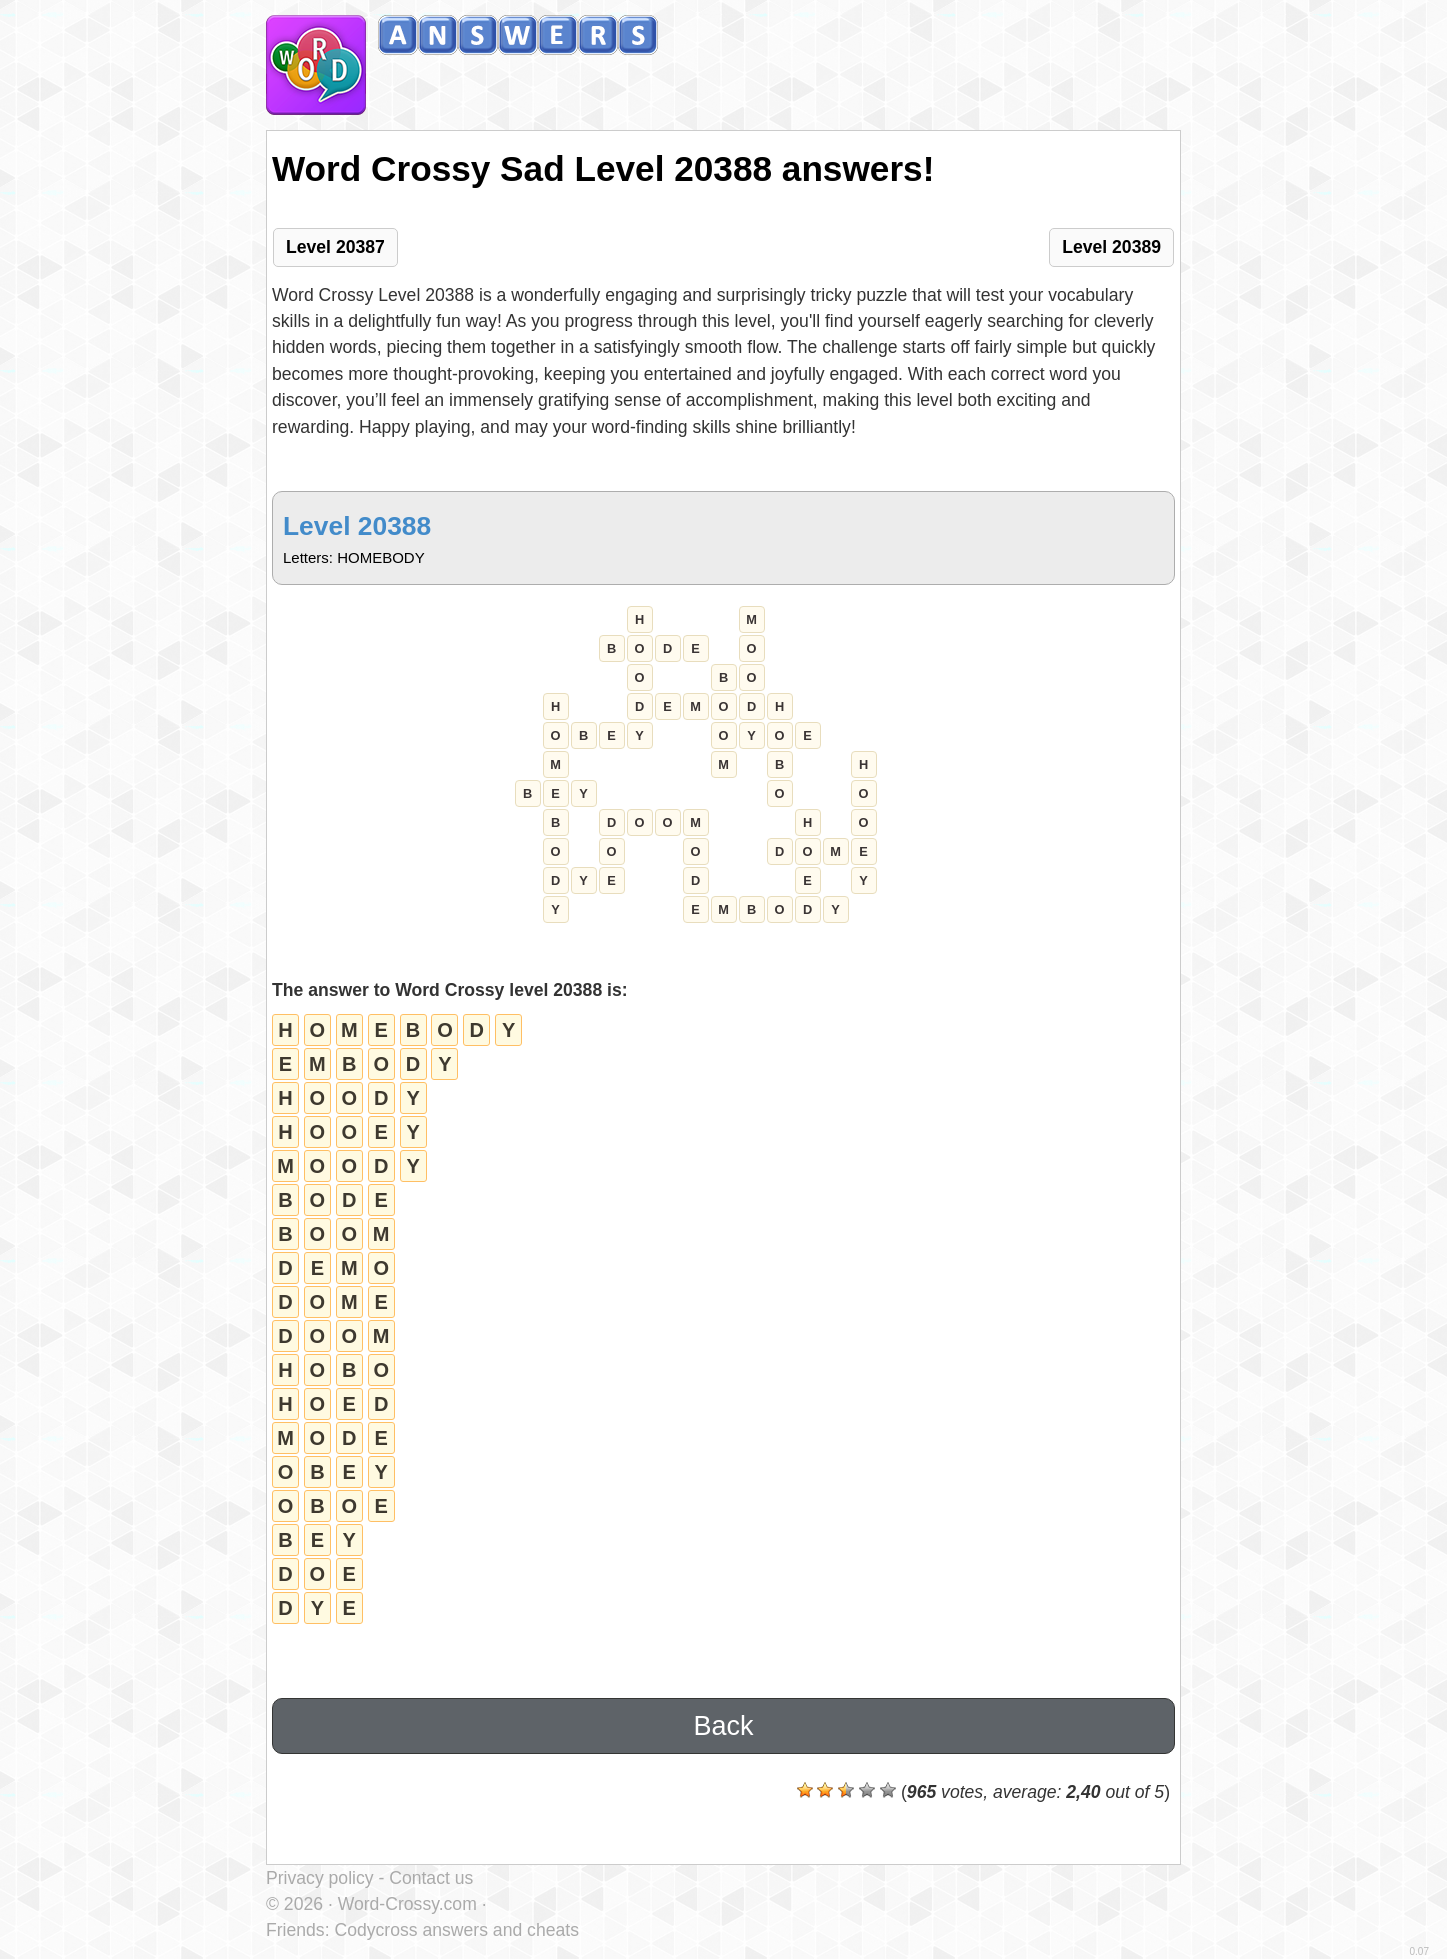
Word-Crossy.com (407, 1904)
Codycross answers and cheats (456, 1930)
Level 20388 (357, 526)
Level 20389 (1111, 247)
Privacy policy (320, 1878)
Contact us (431, 1878)
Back (723, 1726)
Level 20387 (335, 247)
